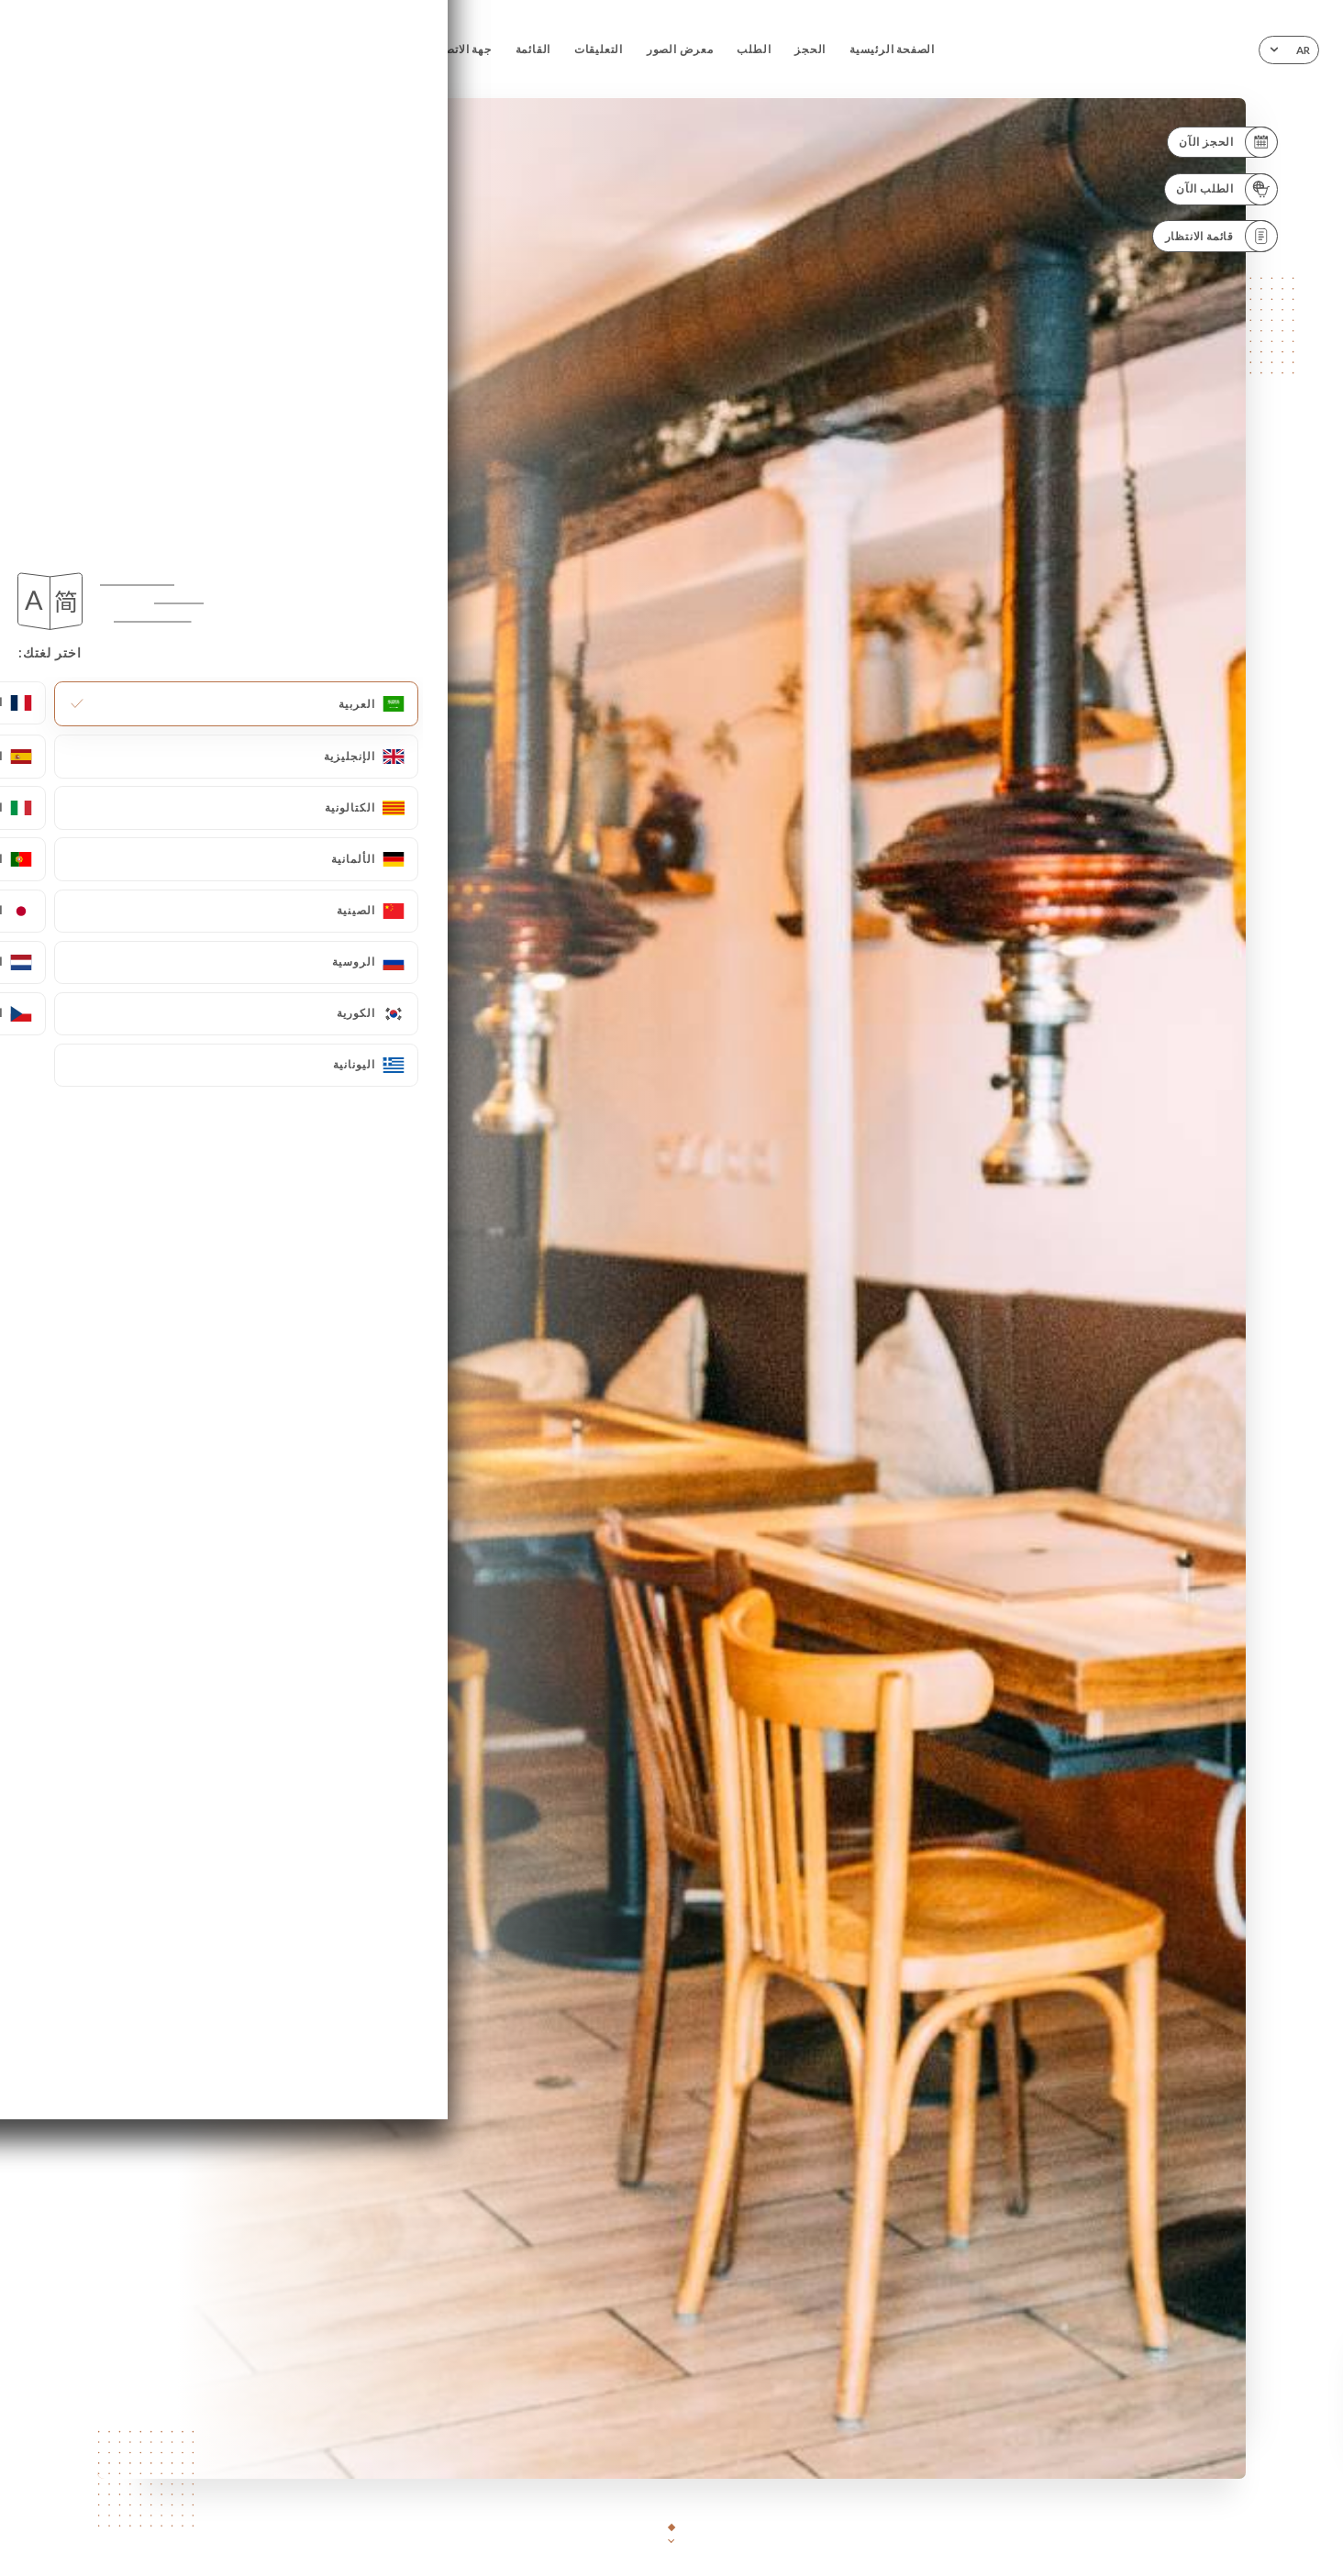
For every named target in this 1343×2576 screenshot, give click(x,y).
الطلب (754, 49)
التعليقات (598, 49)
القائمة (533, 49)
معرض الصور (680, 49)
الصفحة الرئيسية (892, 49)
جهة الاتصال (462, 49)
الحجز (810, 49)
